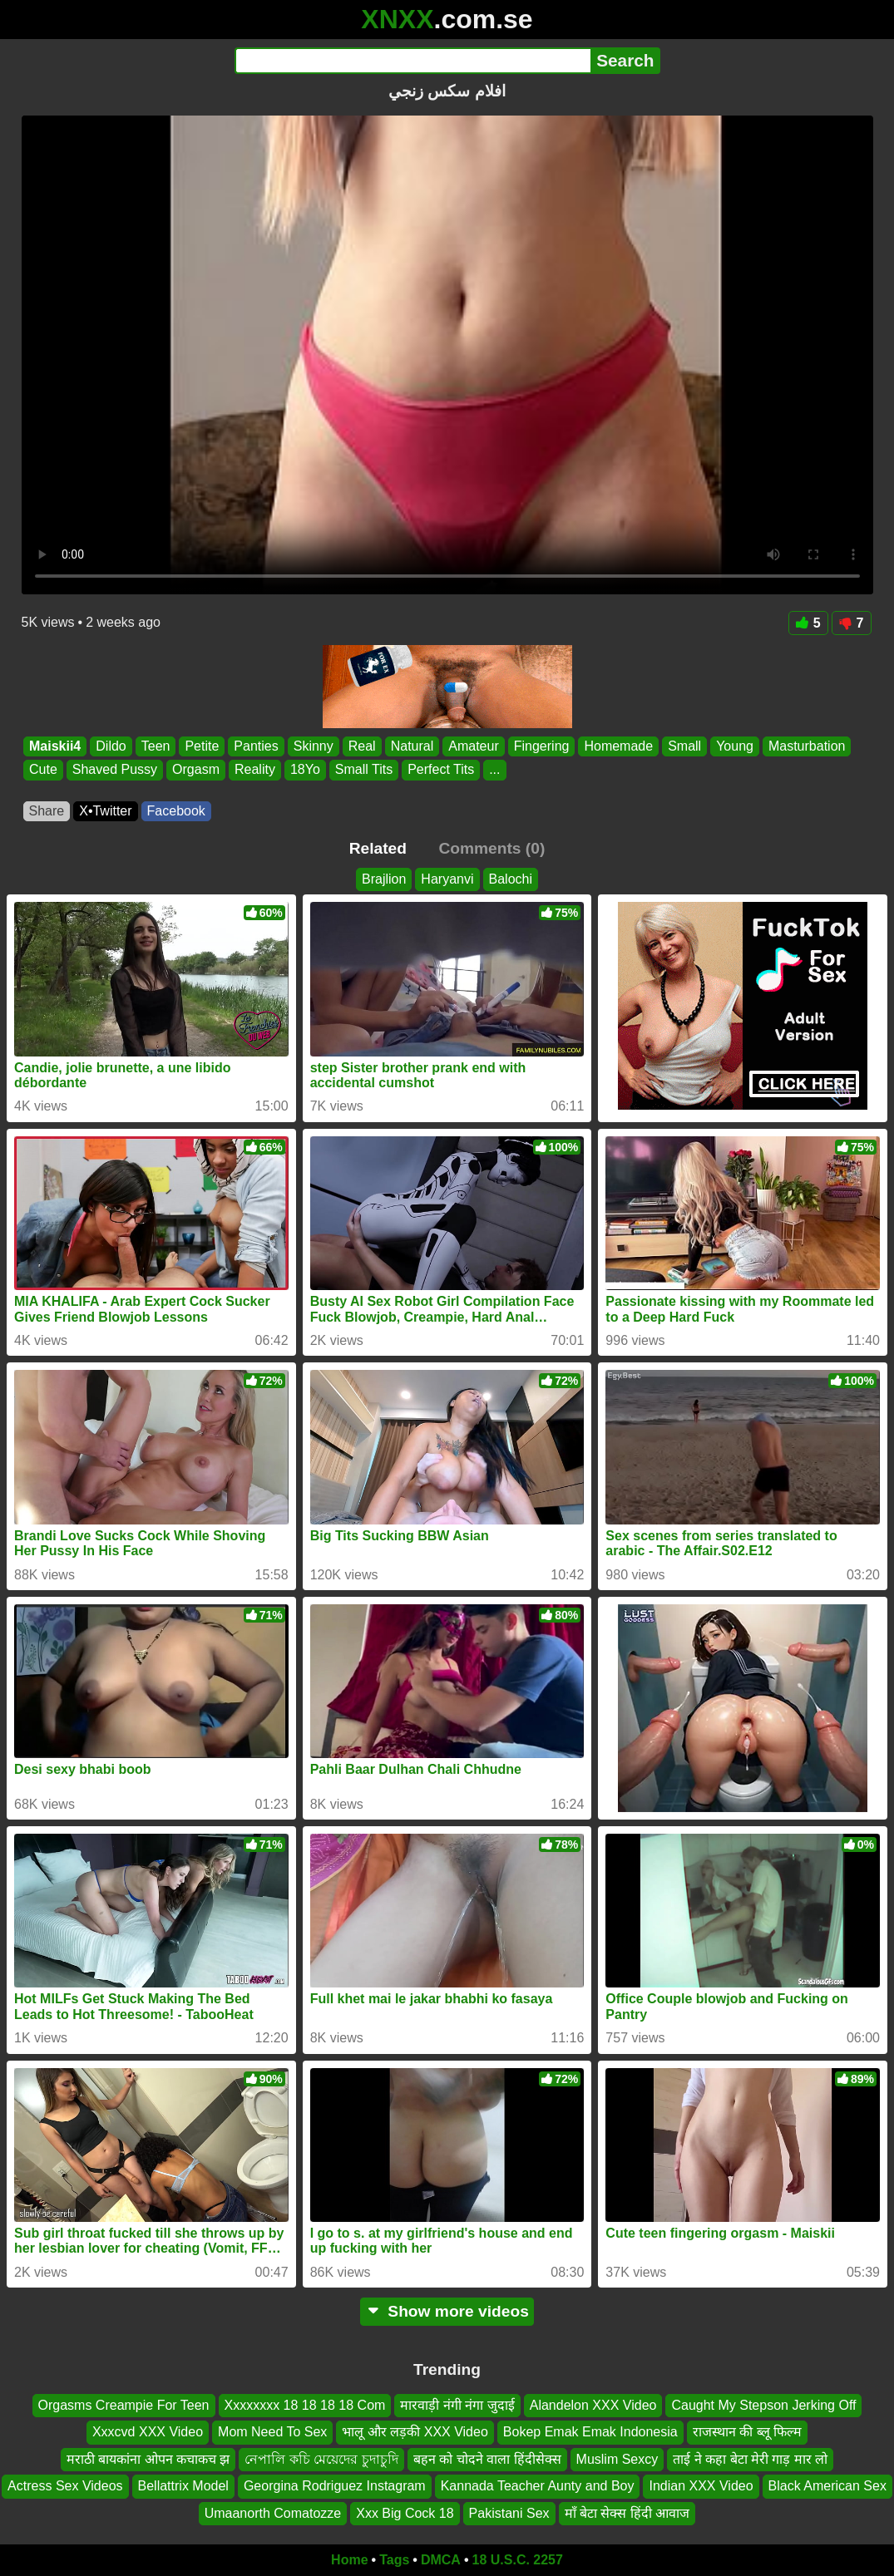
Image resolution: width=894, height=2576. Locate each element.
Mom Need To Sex (272, 2433)
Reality (254, 770)
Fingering (541, 746)
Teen (155, 746)
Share (47, 811)
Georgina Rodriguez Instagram (335, 2486)
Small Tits (363, 770)
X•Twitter (105, 811)
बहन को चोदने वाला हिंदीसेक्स (487, 2459)
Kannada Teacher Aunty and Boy (538, 2486)
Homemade (618, 746)
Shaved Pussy (114, 770)
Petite (202, 746)
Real (361, 746)
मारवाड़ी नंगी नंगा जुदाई (457, 2405)
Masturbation (806, 746)
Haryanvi (447, 879)
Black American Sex (827, 2486)
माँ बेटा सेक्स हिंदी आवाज (627, 2513)
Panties (256, 746)
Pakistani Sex (509, 2513)
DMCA (441, 2560)
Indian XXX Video (701, 2486)
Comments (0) (491, 848)
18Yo (304, 770)
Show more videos (447, 2311)
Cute (43, 770)
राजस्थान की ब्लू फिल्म (747, 2433)
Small (684, 746)
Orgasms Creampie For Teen (124, 2405)
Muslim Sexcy (617, 2459)
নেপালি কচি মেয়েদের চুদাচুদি (321, 2459)
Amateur (473, 746)
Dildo (111, 746)
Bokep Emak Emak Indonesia (590, 2433)
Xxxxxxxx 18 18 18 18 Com (305, 2405)
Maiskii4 (55, 746)
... (494, 770)
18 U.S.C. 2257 (517, 2560)
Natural (411, 746)
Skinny (313, 746)
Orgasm (196, 770)
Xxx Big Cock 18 (404, 2513)
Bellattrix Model (183, 2486)
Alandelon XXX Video (593, 2405)
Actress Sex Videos (64, 2486)
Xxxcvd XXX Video (147, 2433)
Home (349, 2560)
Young (734, 746)
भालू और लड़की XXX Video (414, 2433)
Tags (394, 2560)
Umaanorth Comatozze (273, 2513)
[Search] (413, 60)
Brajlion (384, 879)
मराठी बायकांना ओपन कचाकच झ (148, 2459)
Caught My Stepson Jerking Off (763, 2405)
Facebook (176, 811)
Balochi (510, 879)
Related (378, 848)
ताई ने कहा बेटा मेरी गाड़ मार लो (750, 2459)
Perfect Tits (440, 770)
